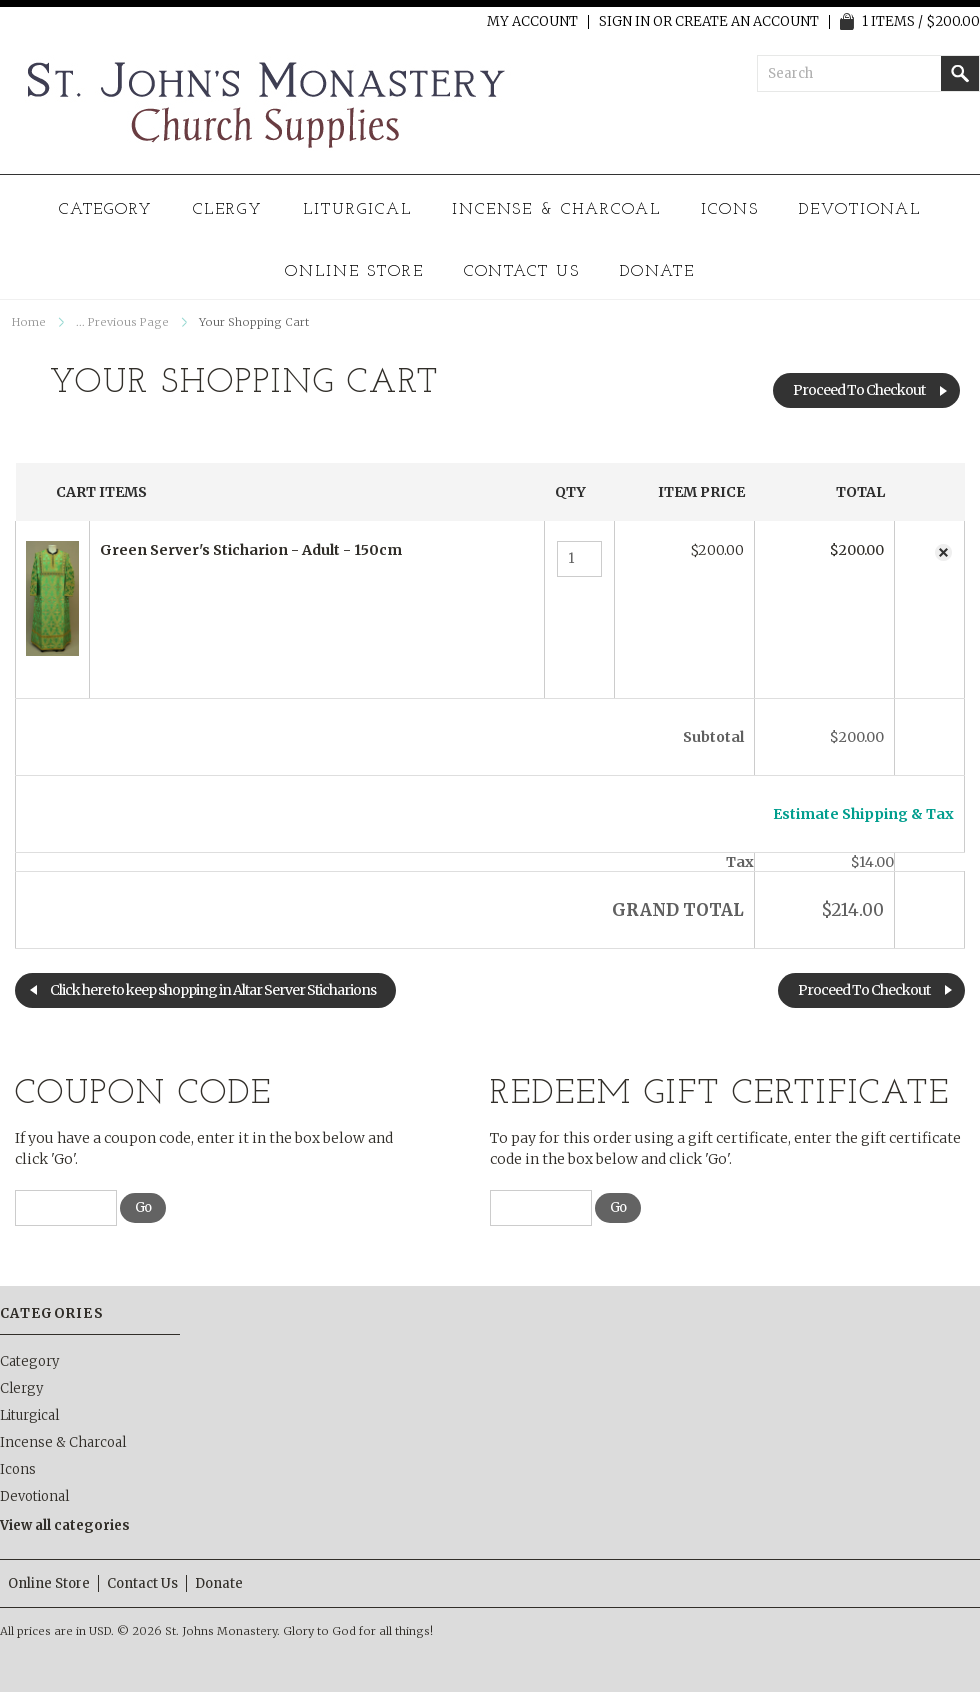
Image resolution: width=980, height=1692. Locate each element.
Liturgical (357, 210)
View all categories (65, 1525)
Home (29, 322)
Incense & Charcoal (556, 210)
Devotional (860, 210)
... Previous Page (122, 322)
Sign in (624, 22)
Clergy (228, 210)
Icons (730, 210)
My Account (532, 22)
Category (106, 210)
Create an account (747, 22)
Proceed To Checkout (859, 390)
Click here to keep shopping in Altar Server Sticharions (213, 990)
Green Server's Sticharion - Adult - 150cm (251, 550)
